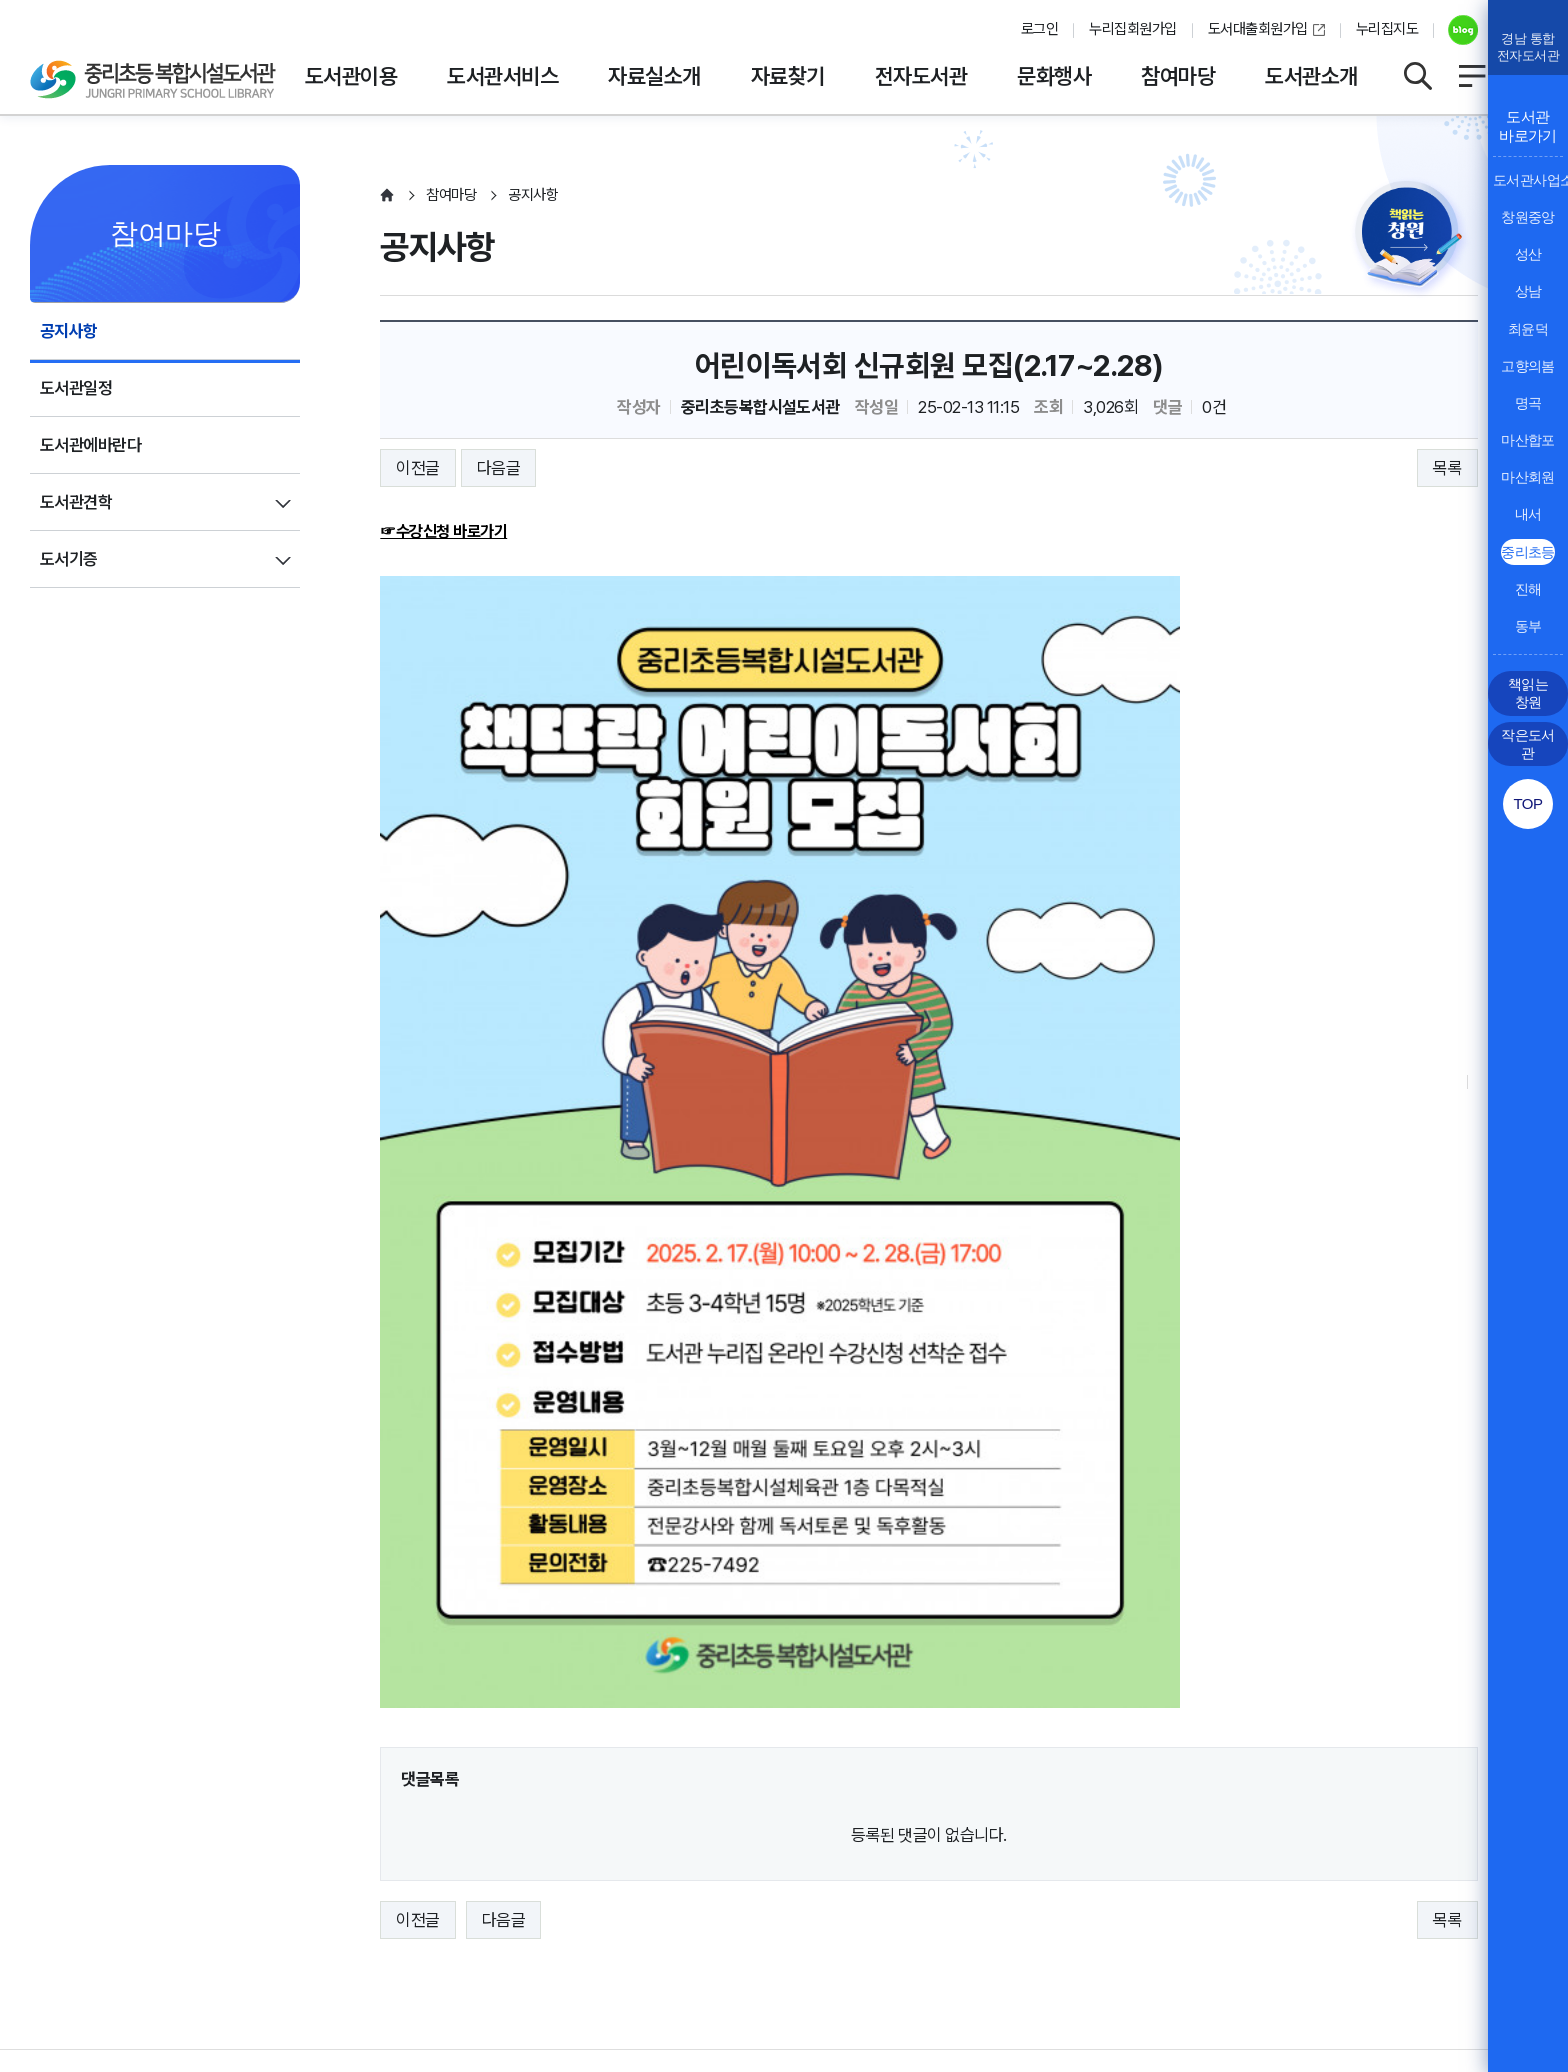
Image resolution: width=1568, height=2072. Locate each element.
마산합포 (1528, 440)
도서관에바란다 (90, 445)
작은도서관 (1528, 744)
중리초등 (1528, 552)
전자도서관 (921, 76)
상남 (1528, 291)
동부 (1528, 626)
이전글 (417, 468)
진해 (1528, 589)
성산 (1528, 254)
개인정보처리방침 (88, 1884)
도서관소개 (1311, 76)
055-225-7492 (542, 1945)
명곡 (1528, 403)
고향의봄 (1528, 366)
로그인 (1039, 29)
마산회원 (1528, 477)
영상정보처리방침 (236, 1884)
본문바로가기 (784, 0)
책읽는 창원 (1528, 693)
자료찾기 (788, 76)
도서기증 (69, 559)
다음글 (498, 468)
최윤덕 (1528, 329)
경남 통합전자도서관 (1528, 47)
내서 (1528, 514)
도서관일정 (76, 388)
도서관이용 (351, 76)
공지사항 (69, 331)
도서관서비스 (502, 76)
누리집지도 (1387, 29)
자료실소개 (654, 76)
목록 (1447, 468)
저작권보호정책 (376, 1884)
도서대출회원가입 (1258, 29)
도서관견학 (76, 502)
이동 (1449, 1827)
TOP (1527, 803)
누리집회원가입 (1132, 29)
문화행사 (1054, 76)
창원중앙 (1528, 217)
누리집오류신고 (643, 1884)
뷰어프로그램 (769, 1884)
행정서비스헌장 (509, 1884)
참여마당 (1178, 76)
